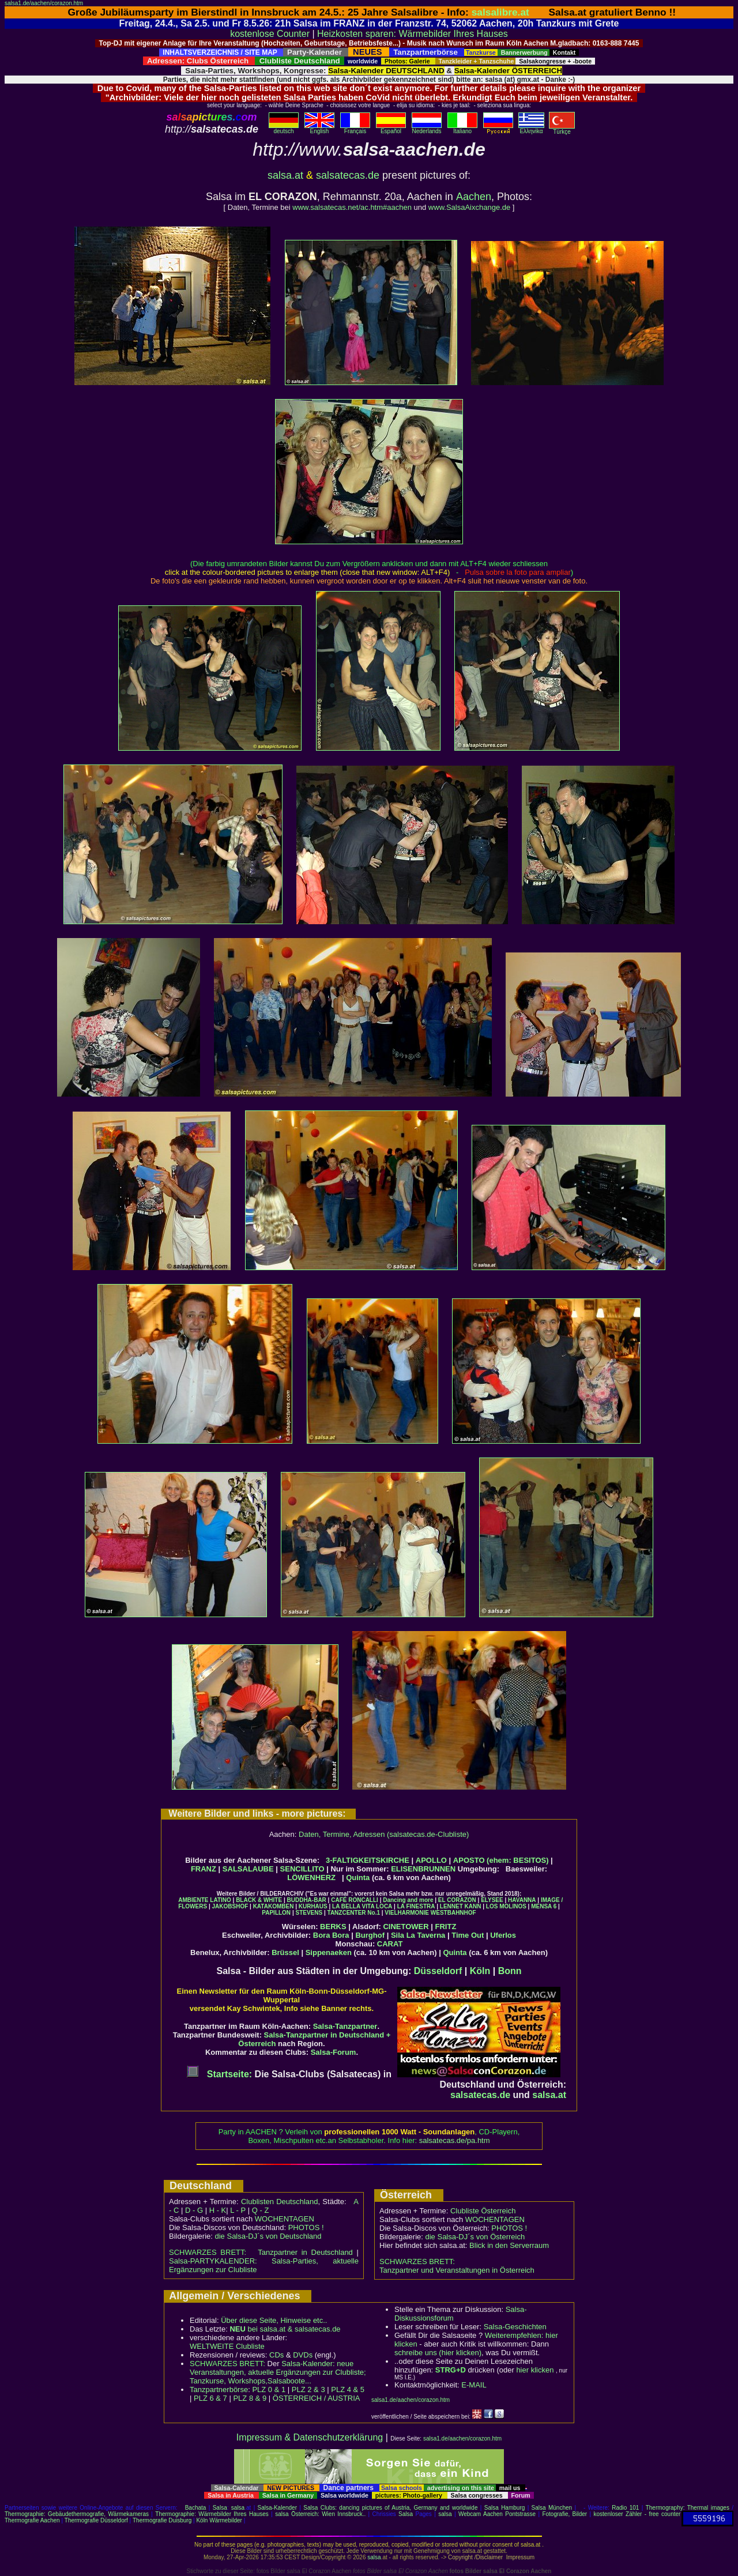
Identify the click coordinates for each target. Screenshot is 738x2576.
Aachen (473, 196)
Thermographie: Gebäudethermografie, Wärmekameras (77, 2514)
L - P (238, 2210)
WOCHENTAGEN (284, 2219)
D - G (194, 2210)
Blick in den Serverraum (509, 2245)
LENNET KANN (460, 1906)
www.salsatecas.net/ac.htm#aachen (352, 207)
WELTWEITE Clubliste (227, 2346)
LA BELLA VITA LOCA (362, 1906)
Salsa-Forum (333, 2052)
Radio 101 (625, 2508)
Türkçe (562, 129)
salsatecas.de (347, 175)
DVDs (302, 2355)
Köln (480, 1971)
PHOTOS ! (306, 2227)
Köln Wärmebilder (219, 2520)
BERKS (333, 1926)
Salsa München (552, 2508)
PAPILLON (276, 1913)
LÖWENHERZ (311, 1877)
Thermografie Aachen (32, 2520)
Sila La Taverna (418, 1935)
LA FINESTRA (416, 1906)
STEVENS (308, 1913)
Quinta (358, 1877)
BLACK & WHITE (259, 1900)
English (319, 128)
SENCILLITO (302, 1869)
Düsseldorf (438, 1971)
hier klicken (535, 2370)
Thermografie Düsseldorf (96, 2520)
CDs (276, 2355)
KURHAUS (313, 1906)
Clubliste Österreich (482, 2210)
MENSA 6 (543, 1906)
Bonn (510, 1971)
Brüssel (285, 1952)
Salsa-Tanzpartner (345, 2026)
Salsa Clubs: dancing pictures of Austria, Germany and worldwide (390, 2508)
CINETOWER (405, 1926)
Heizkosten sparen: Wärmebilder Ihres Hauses (412, 34)
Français (355, 128)
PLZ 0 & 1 (268, 2389)
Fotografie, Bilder (564, 2514)
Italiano (462, 128)
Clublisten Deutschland (279, 2201)
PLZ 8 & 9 (249, 2398)
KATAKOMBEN (273, 1906)
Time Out (467, 1935)
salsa (237, 2508)
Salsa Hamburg (504, 2508)
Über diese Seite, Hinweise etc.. (274, 2320)
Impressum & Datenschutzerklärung (309, 2437)
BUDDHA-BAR (306, 1900)
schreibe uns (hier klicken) (437, 2352)
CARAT (390, 1943)
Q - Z (260, 2210)
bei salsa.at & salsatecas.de (284, 2329)
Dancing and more (408, 1900)
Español (391, 128)
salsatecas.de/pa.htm (454, 2140)
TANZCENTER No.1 (353, 1913)
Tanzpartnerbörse (219, 2389)
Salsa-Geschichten (515, 2326)
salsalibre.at (500, 12)
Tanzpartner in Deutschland (305, 2252)
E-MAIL (473, 2385)
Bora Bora (331, 1935)
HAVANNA (522, 1900)
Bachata (195, 2508)
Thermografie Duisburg (162, 2520)
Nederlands (427, 128)
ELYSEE (492, 1900)
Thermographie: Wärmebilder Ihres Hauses (212, 2514)
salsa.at (285, 175)
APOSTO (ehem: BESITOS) (501, 1860)
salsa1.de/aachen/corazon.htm (44, 3)
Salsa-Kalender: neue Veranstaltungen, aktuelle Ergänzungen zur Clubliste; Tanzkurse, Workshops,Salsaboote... (278, 2372)
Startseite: (219, 2074)
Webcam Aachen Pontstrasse (497, 2514)
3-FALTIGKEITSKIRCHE (367, 1860)
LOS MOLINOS (506, 1906)
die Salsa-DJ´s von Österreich (475, 2236)
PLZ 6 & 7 (210, 2398)
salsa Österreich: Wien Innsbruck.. (320, 2514)
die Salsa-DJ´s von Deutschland (268, 2236)
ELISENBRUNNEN (423, 1869)
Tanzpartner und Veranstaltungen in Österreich (456, 2270)
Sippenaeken (329, 1952)
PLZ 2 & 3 (308, 2389)
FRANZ (203, 1869)
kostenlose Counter (270, 34)
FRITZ (446, 1926)
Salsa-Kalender (277, 2508)
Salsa (220, 2508)
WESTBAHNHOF (453, 1913)
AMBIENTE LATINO (204, 1900)
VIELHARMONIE (407, 1913)
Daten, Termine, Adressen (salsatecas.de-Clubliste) (384, 1834)
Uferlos (503, 1935)
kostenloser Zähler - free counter (637, 2514)
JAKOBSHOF (230, 1906)
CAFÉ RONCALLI (354, 1900)
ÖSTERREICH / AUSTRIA (316, 2398)
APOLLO (431, 1860)
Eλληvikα (531, 128)
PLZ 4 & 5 (347, 2389)
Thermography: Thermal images (687, 2508)
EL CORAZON (457, 1900)
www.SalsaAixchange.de (469, 207)
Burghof (370, 1935)
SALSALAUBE (248, 1869)
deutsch (284, 128)
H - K (218, 2210)
